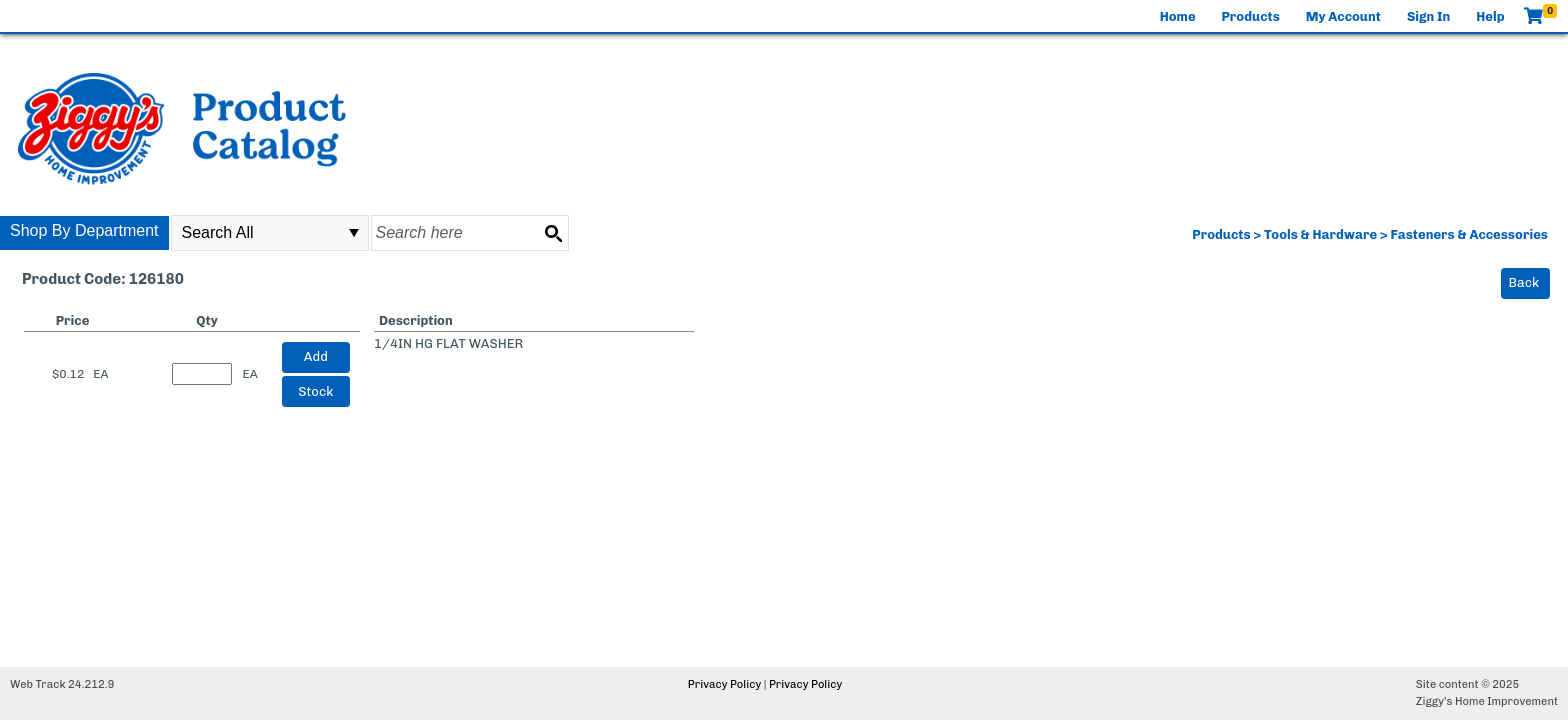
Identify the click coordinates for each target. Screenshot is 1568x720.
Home (1178, 16)
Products (1251, 16)
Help (1490, 16)
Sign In (1428, 16)
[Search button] (553, 233)
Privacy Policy (724, 684)
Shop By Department (84, 230)
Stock (315, 391)
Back (1524, 282)
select (354, 233)
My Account (1343, 16)
